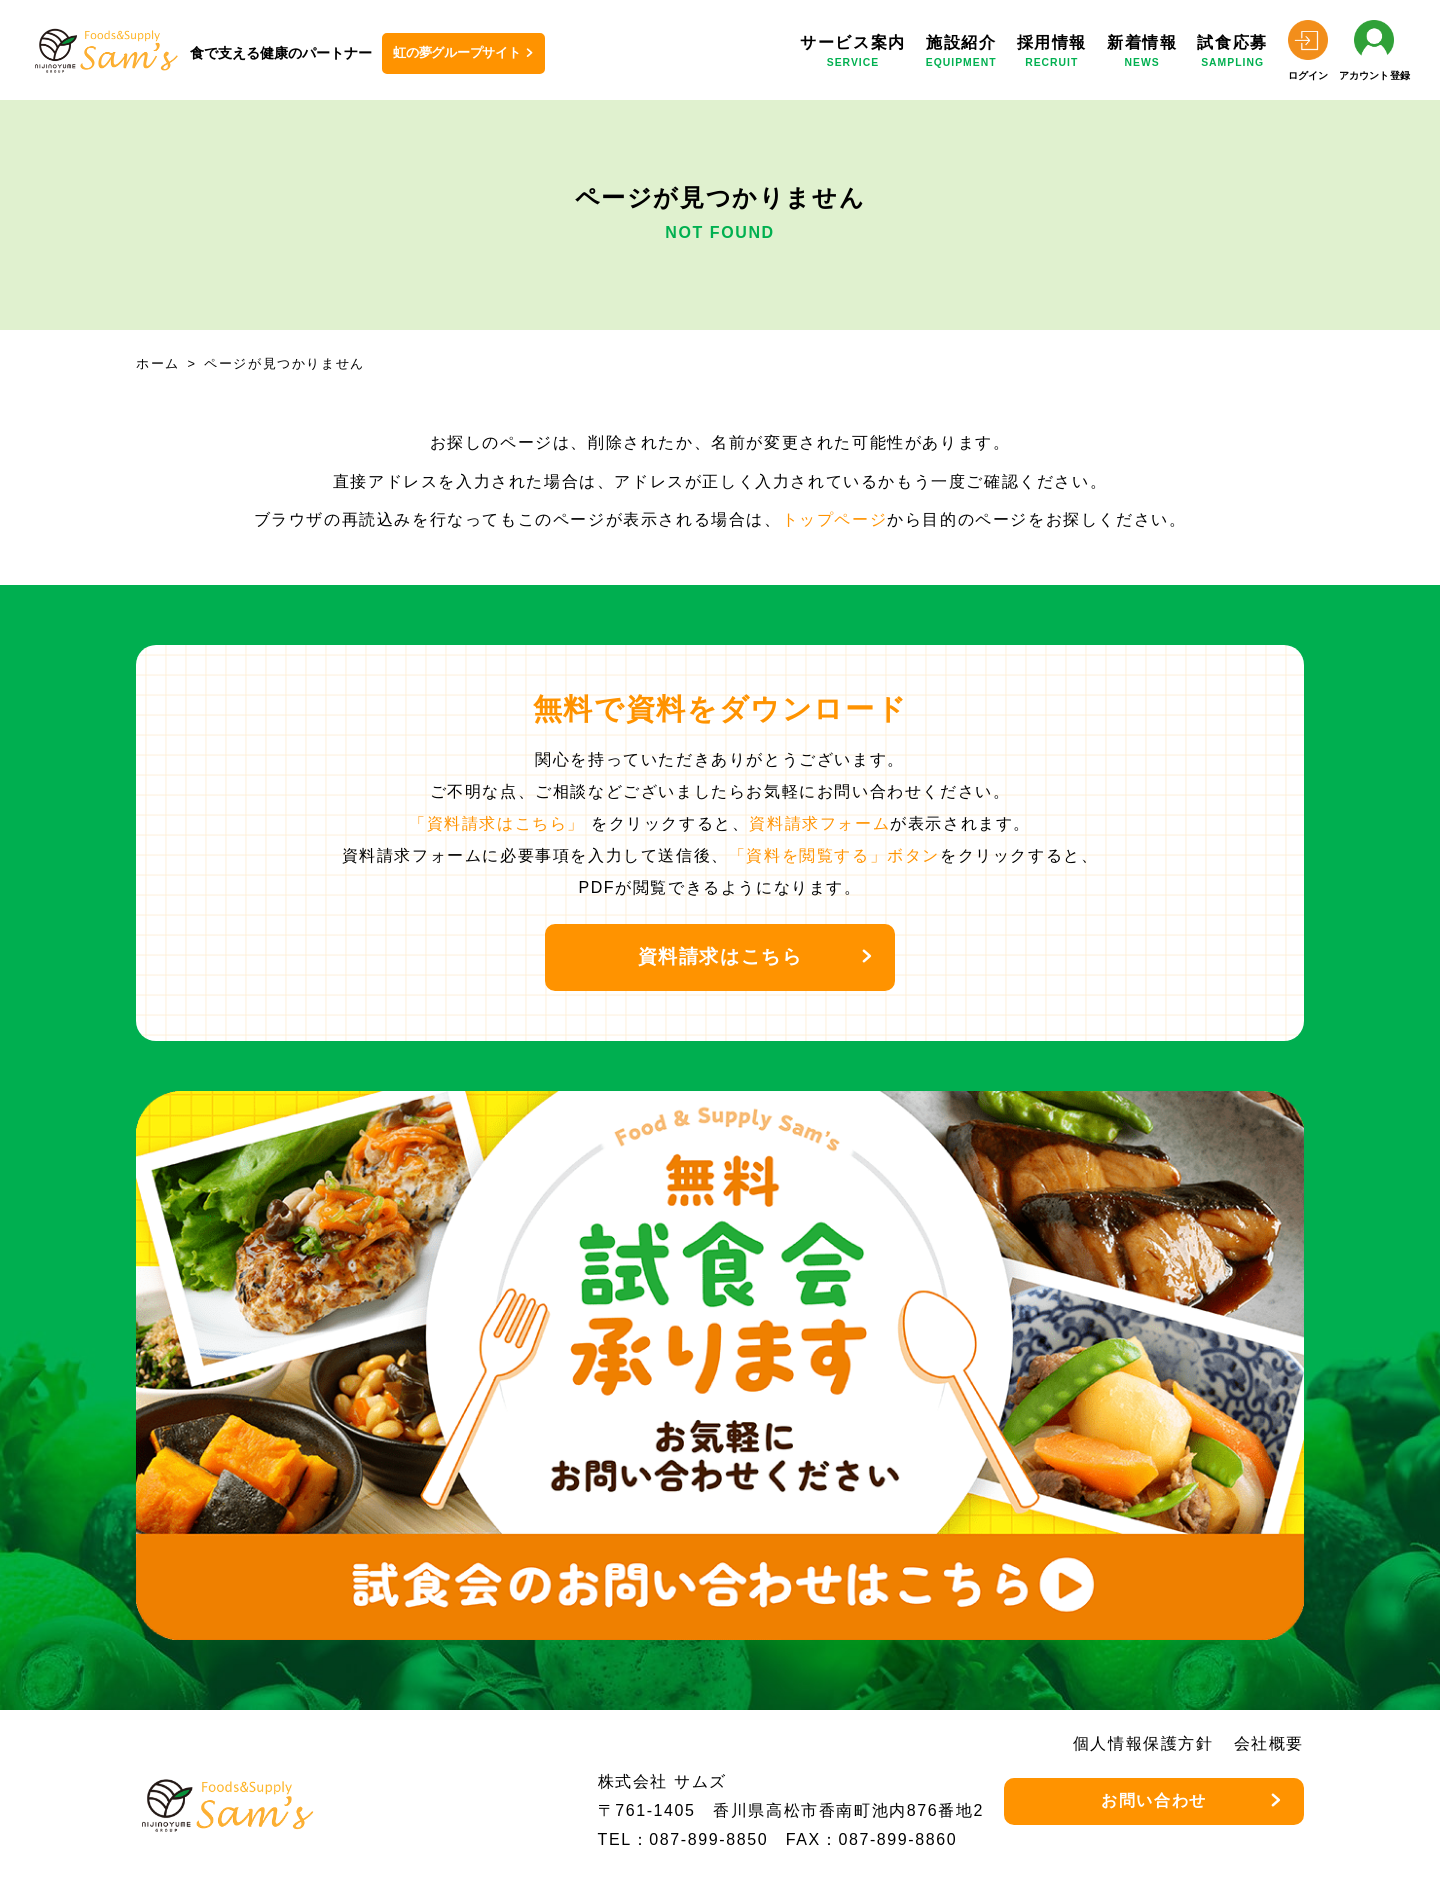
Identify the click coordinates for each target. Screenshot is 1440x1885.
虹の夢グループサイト (457, 52)
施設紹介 (961, 54)
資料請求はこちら (720, 956)
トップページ (835, 519)
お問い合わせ (1154, 1800)
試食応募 (1232, 54)
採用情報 (1052, 54)
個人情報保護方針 (1143, 1743)
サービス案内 (853, 54)
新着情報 (1142, 54)
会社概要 (1269, 1743)
